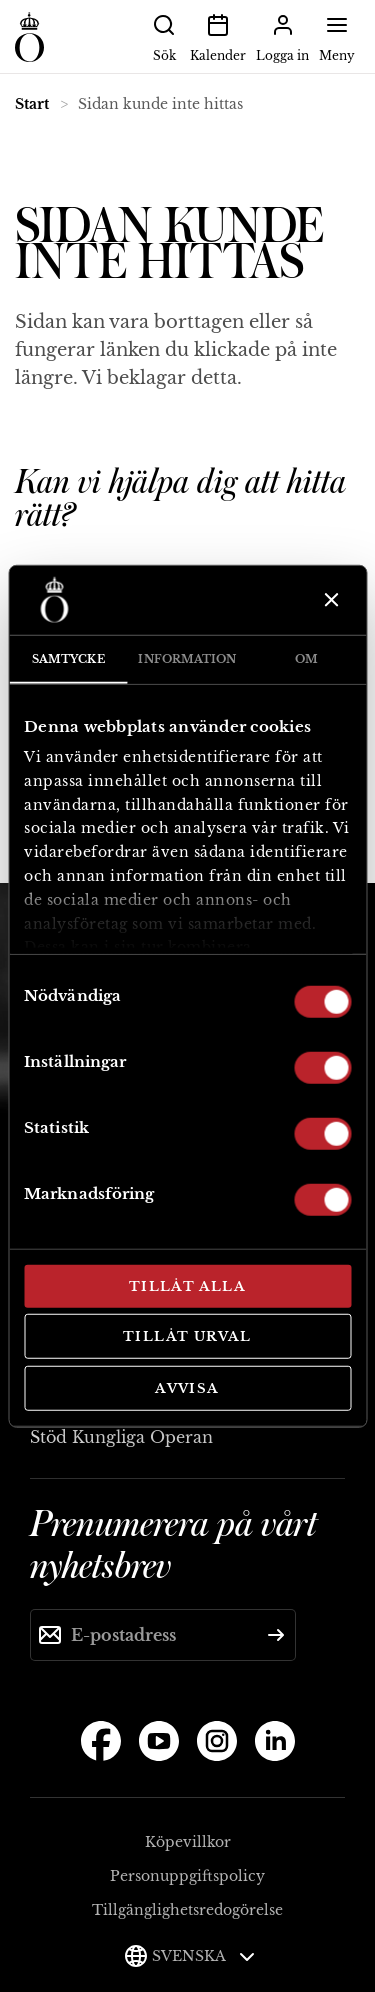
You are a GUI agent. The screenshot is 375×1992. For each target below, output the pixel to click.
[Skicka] (276, 1635)
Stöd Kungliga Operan (121, 1437)
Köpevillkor (188, 1842)
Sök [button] (164, 36)
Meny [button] (337, 36)
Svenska (203, 1956)
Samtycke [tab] (68, 658)
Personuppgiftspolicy (187, 1876)
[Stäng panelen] (329, 600)
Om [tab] (306, 658)
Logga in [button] (282, 36)
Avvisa (187, 1387)
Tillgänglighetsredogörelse (187, 1910)
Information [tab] (187, 658)
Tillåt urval (187, 1336)
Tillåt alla (187, 1285)
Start (32, 104)
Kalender (218, 36)
